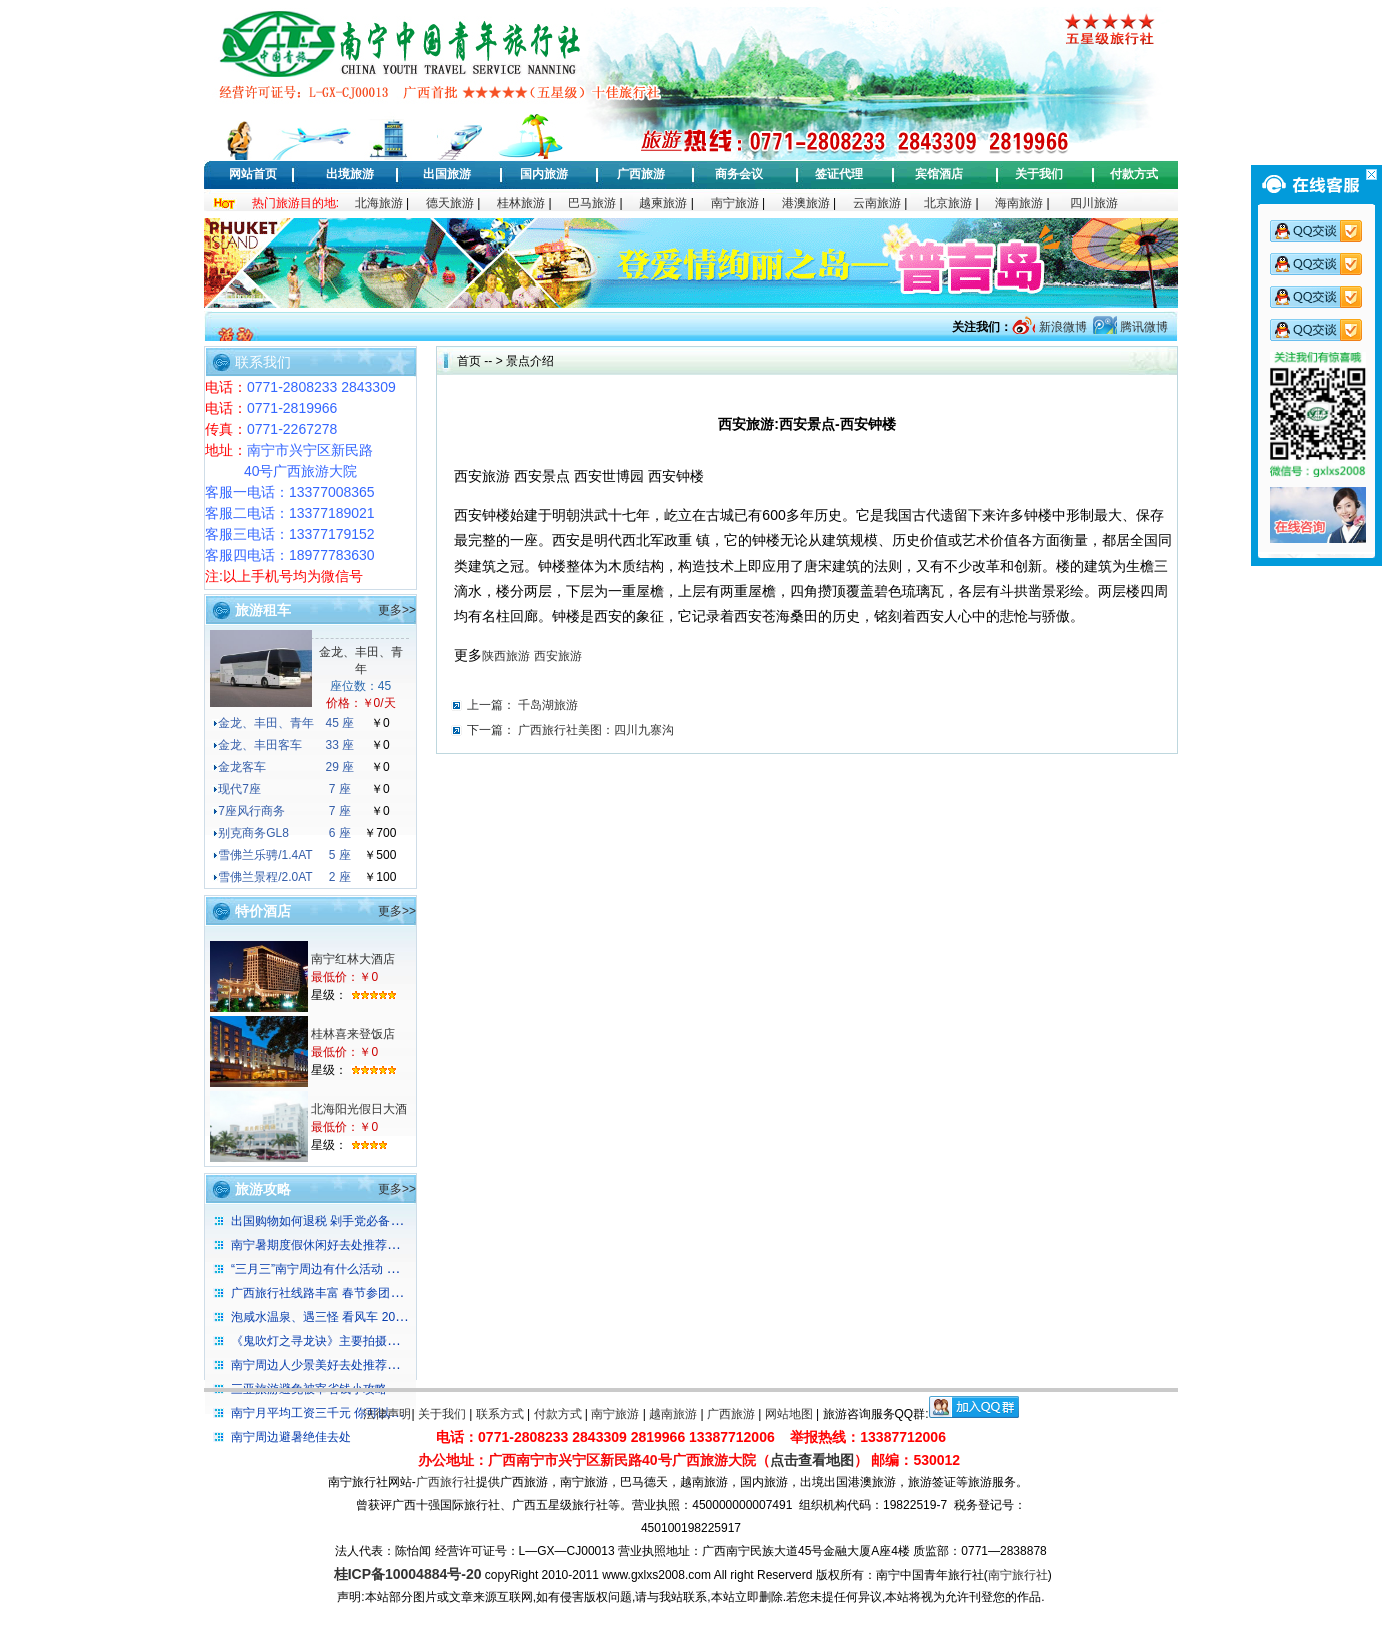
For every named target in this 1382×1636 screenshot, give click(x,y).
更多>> (397, 610)
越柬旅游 (663, 203)
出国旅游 (447, 174)
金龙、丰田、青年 (266, 723)
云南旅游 (877, 203)
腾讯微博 (1142, 327)
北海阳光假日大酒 (359, 1109)
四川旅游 (1094, 203)
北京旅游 (948, 203)
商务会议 (739, 174)
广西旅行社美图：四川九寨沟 (596, 730)
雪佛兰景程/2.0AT (265, 877)
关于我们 (1039, 174)
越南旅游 (673, 1414)
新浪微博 (1060, 327)
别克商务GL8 (253, 833)
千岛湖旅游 (548, 705)
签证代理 (839, 174)
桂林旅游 (521, 203)
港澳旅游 (806, 203)
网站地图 (789, 1414)
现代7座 (239, 789)
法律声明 (387, 1414)
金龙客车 (242, 767)
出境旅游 (350, 174)
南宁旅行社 (1018, 1575)
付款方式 (1134, 174)
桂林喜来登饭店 (353, 1034)
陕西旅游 (506, 656)
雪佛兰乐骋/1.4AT (265, 855)
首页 (469, 361)
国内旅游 (544, 174)
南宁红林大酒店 (353, 959)
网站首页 (253, 174)
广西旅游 (641, 174)
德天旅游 (450, 203)
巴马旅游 (592, 203)
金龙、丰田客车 (260, 745)
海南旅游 (1019, 203)
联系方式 (500, 1414)
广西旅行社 (446, 1482)
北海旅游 (379, 203)
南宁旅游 (735, 203)
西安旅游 (558, 656)
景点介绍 (530, 361)
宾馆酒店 (939, 174)
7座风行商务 (251, 811)
